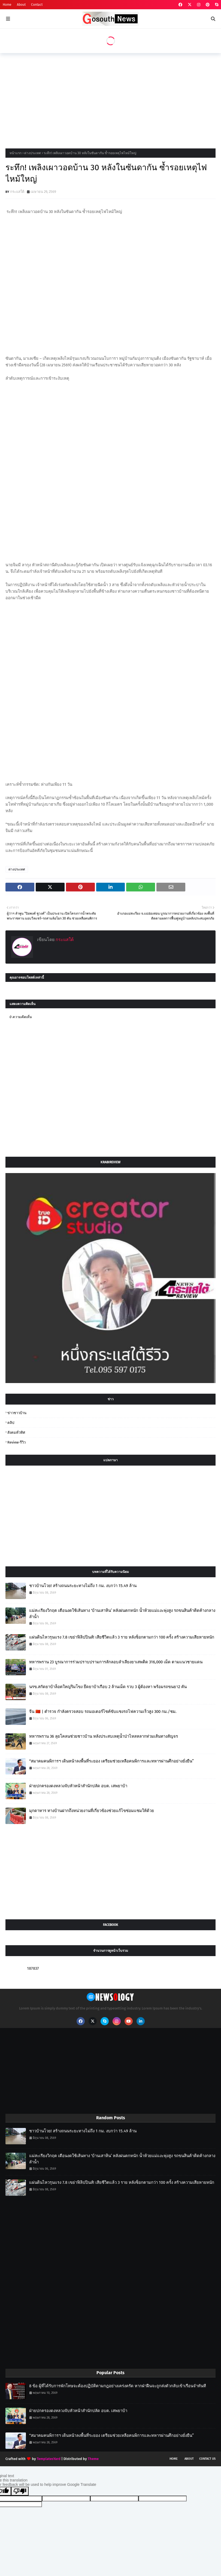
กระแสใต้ (17, 192)
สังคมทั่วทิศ (16, 1432)
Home (7, 5)
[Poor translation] (20, 2491)
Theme (93, 2459)
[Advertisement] (110, 99)
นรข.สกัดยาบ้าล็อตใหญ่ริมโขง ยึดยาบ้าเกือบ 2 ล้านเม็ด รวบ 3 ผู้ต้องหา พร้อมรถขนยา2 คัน (108, 1686)
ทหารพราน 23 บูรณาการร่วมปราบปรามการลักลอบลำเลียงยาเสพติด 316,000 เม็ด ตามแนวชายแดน (115, 1662)
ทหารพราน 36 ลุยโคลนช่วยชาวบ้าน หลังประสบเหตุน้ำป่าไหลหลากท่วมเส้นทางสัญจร (103, 1736)
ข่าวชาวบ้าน (16, 1413)
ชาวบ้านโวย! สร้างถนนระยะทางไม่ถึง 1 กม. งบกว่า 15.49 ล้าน (83, 1585)
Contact (37, 5)
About (21, 5)
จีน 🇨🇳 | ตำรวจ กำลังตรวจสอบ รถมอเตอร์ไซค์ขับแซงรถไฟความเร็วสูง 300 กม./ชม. (103, 1711)
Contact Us (207, 2459)
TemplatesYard (48, 2459)
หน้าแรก (16, 153)
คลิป (10, 1423)
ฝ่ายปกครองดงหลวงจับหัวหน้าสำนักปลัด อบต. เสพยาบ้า (78, 1785)
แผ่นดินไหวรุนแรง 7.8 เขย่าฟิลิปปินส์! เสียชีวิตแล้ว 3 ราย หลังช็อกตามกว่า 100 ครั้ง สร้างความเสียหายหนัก (121, 1637)
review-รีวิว (16, 1442)
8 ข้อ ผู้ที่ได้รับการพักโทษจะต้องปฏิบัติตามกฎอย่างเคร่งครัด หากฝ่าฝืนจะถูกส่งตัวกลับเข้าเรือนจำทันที (117, 2385)
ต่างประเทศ (32, 153)
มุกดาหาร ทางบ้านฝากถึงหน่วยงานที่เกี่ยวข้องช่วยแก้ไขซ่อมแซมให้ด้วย (91, 1810)
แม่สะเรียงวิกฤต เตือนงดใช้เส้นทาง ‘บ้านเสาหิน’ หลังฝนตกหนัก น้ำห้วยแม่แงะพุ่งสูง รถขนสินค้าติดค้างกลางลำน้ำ (122, 1613)
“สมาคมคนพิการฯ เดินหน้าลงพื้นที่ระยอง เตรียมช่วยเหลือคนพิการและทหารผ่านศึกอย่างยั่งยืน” (111, 1761)
